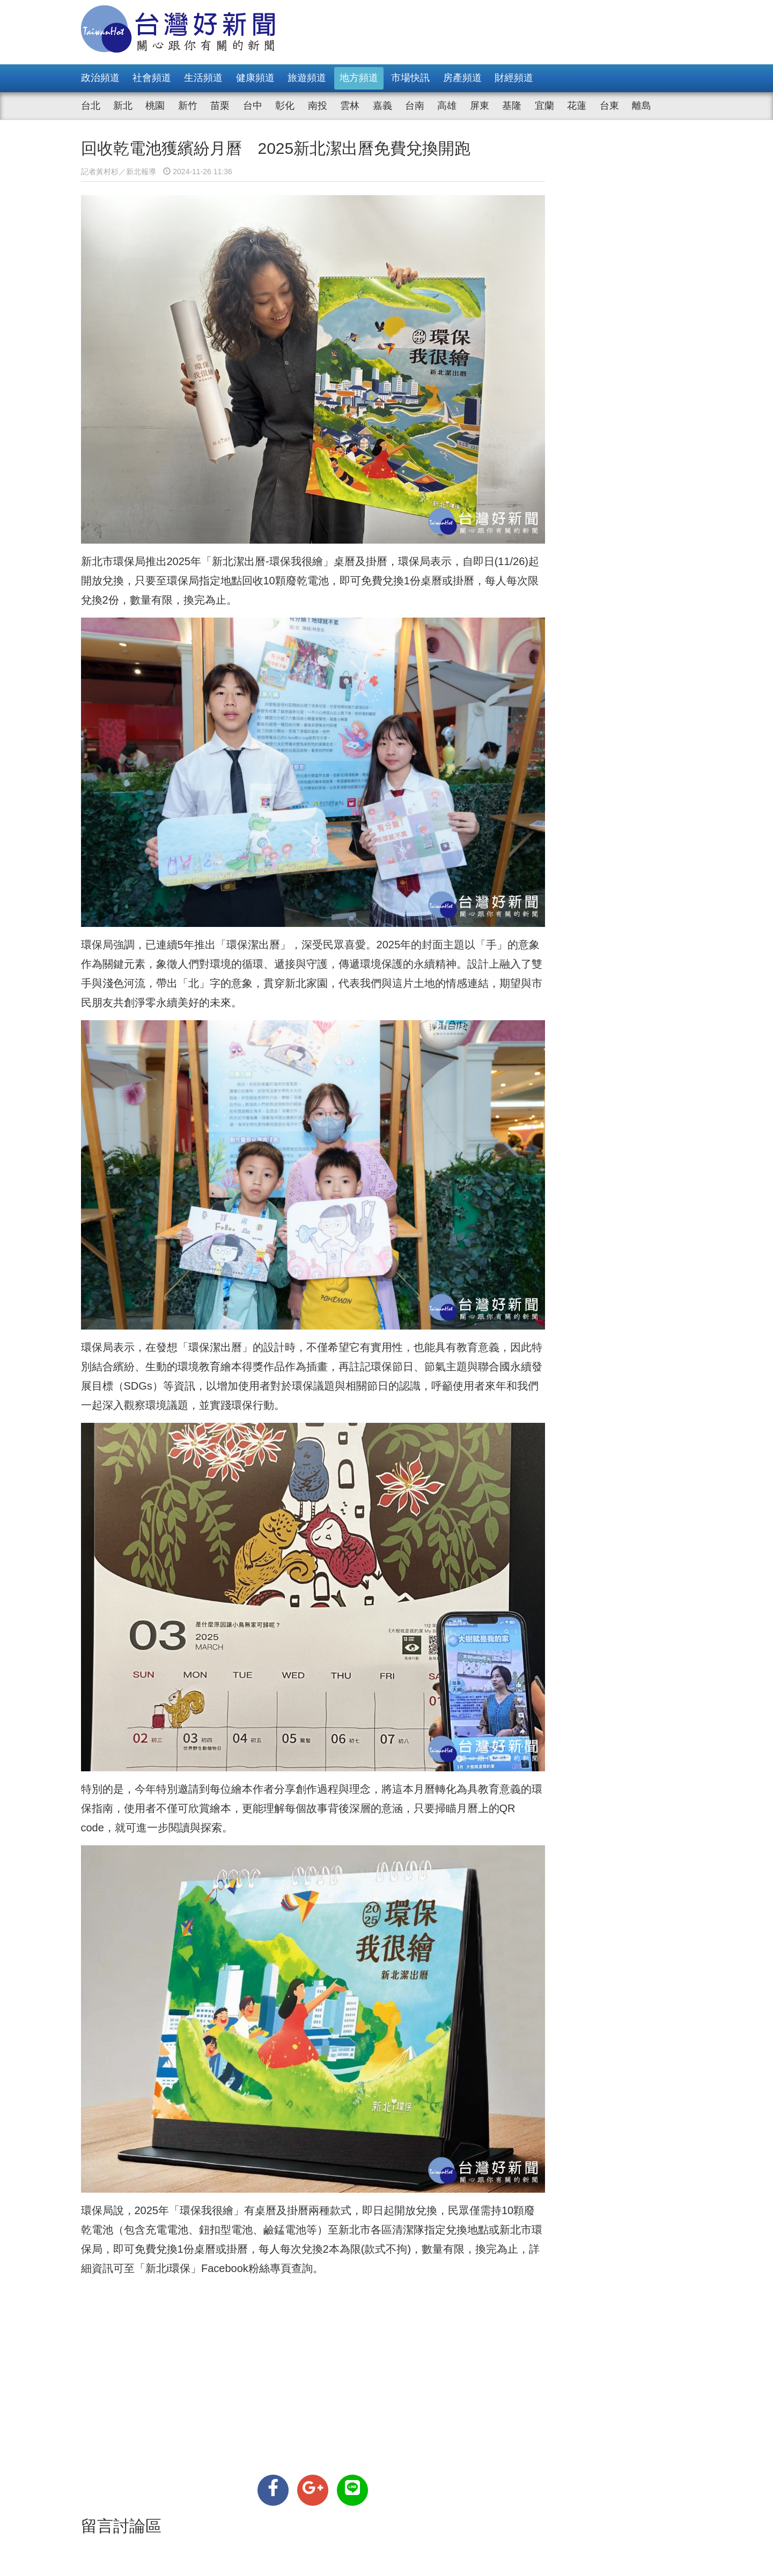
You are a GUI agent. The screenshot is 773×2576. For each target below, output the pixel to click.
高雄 (447, 105)
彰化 (285, 105)
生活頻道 (203, 77)
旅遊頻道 (307, 77)
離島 (641, 105)
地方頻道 (359, 77)
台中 (252, 105)
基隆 (511, 105)
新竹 (187, 105)
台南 (414, 105)
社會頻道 (151, 77)
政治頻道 (100, 77)
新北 (122, 105)
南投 (317, 105)
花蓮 (576, 105)
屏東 (479, 105)
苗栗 (220, 105)
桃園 (155, 105)
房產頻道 (462, 77)
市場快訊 (410, 77)
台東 (609, 105)
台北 (90, 105)
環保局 (129, 538)
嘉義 (382, 105)
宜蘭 (544, 105)
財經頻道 (514, 77)
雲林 (349, 105)
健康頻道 (255, 77)
